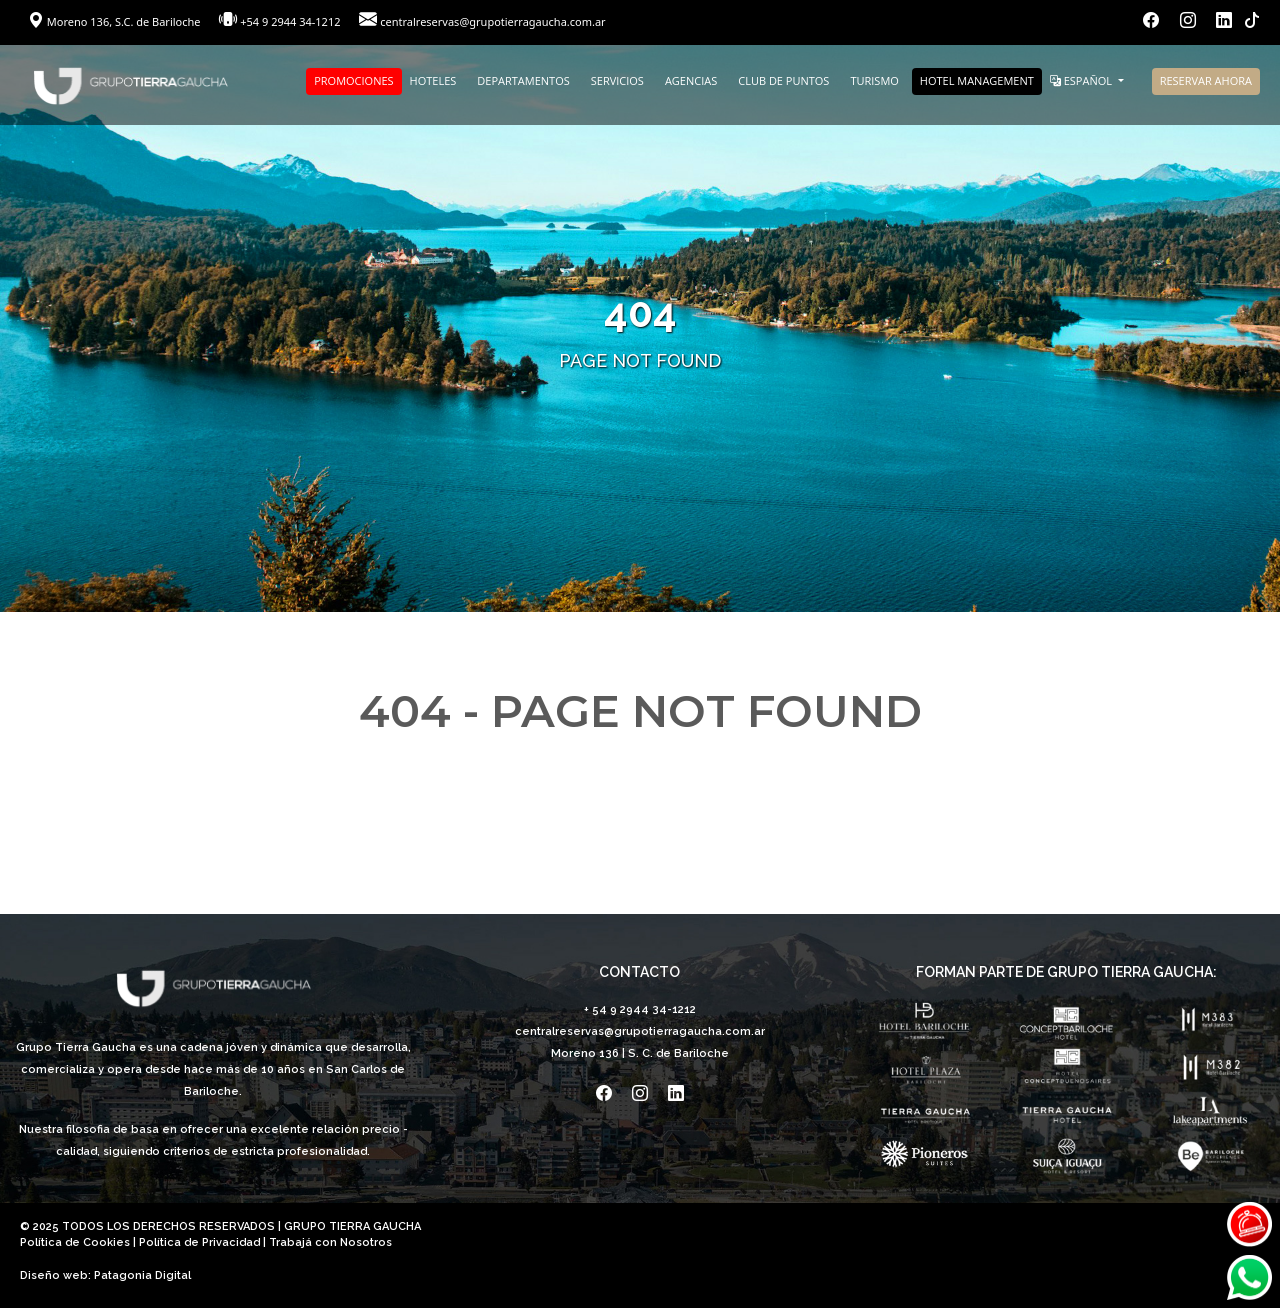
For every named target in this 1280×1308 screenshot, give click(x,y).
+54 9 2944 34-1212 (290, 21)
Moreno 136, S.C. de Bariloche (115, 21)
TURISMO (874, 80)
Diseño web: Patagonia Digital (105, 1275)
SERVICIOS (617, 80)
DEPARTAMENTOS (523, 80)
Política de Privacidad (199, 1242)
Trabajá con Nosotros (330, 1242)
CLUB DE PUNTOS (783, 80)
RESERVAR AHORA (1206, 80)
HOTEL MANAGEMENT (977, 80)
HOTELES (433, 80)
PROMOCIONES (353, 80)
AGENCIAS (691, 80)
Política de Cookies (75, 1242)
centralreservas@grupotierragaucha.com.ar (492, 21)
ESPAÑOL (1082, 80)
